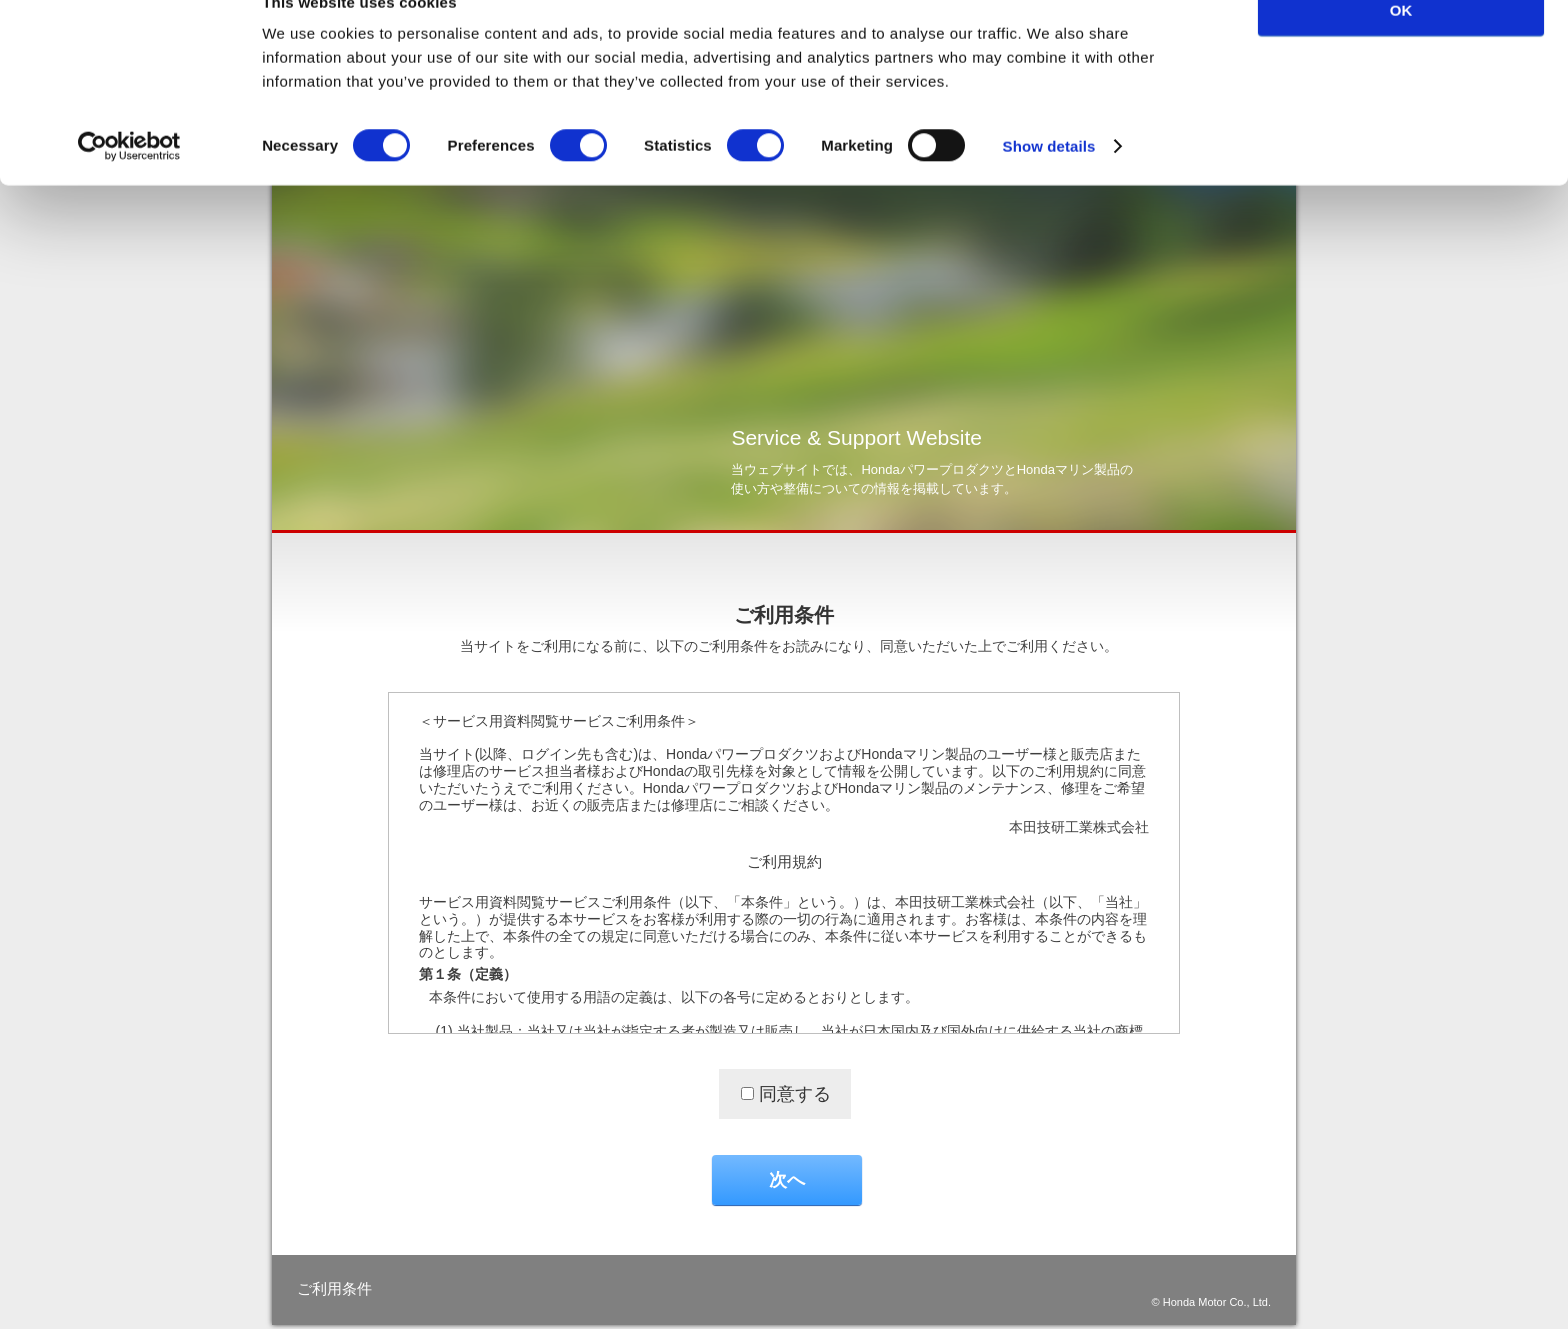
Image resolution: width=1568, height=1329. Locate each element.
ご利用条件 (334, 1288)
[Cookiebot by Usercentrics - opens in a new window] (129, 186)
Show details (1049, 185)
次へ (787, 1180)
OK (1401, 49)
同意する (795, 1094)
